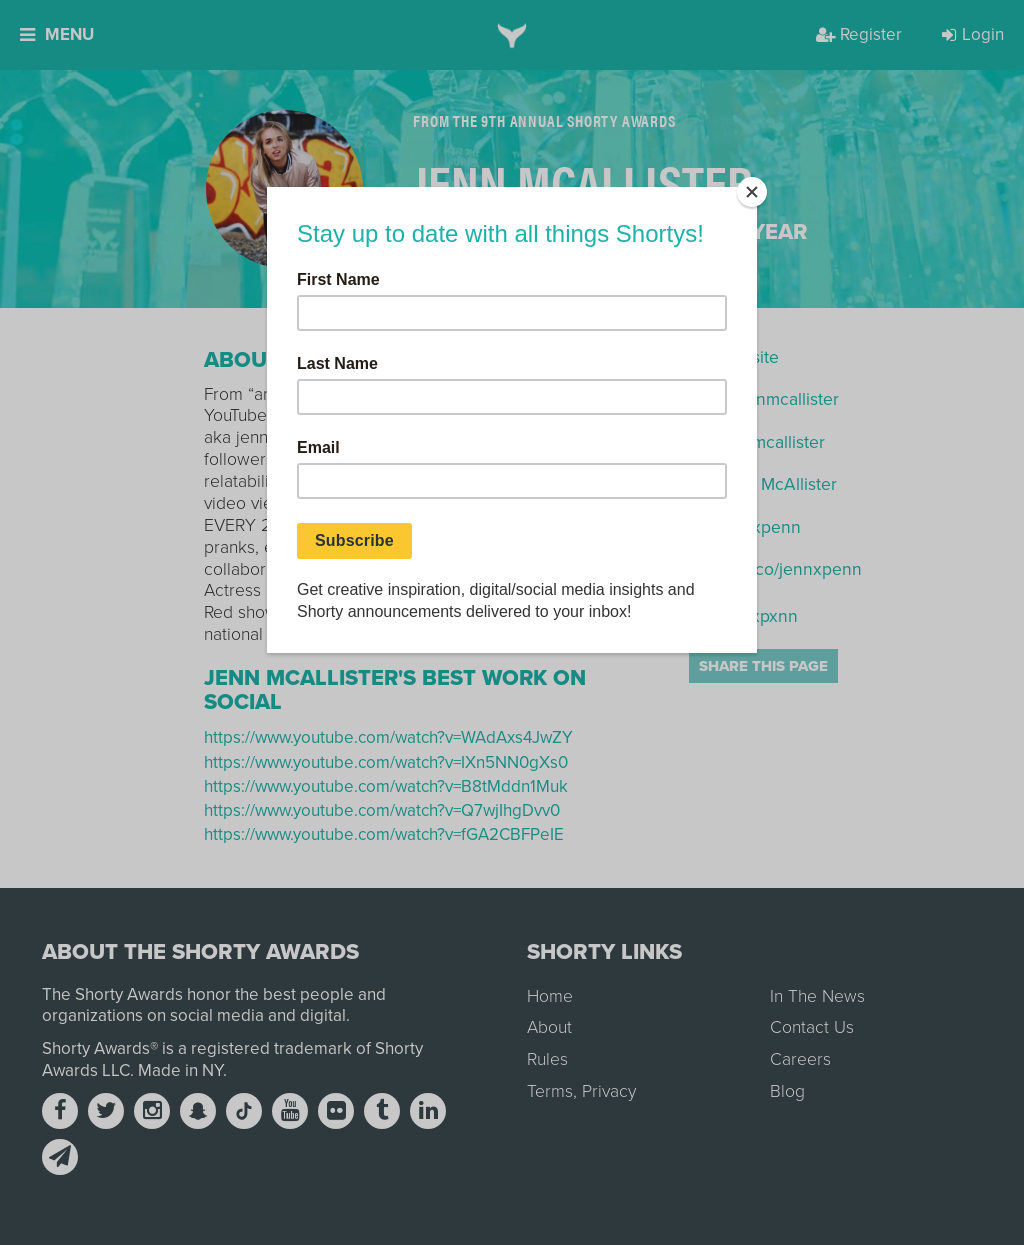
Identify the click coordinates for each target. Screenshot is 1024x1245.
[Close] (752, 192)
